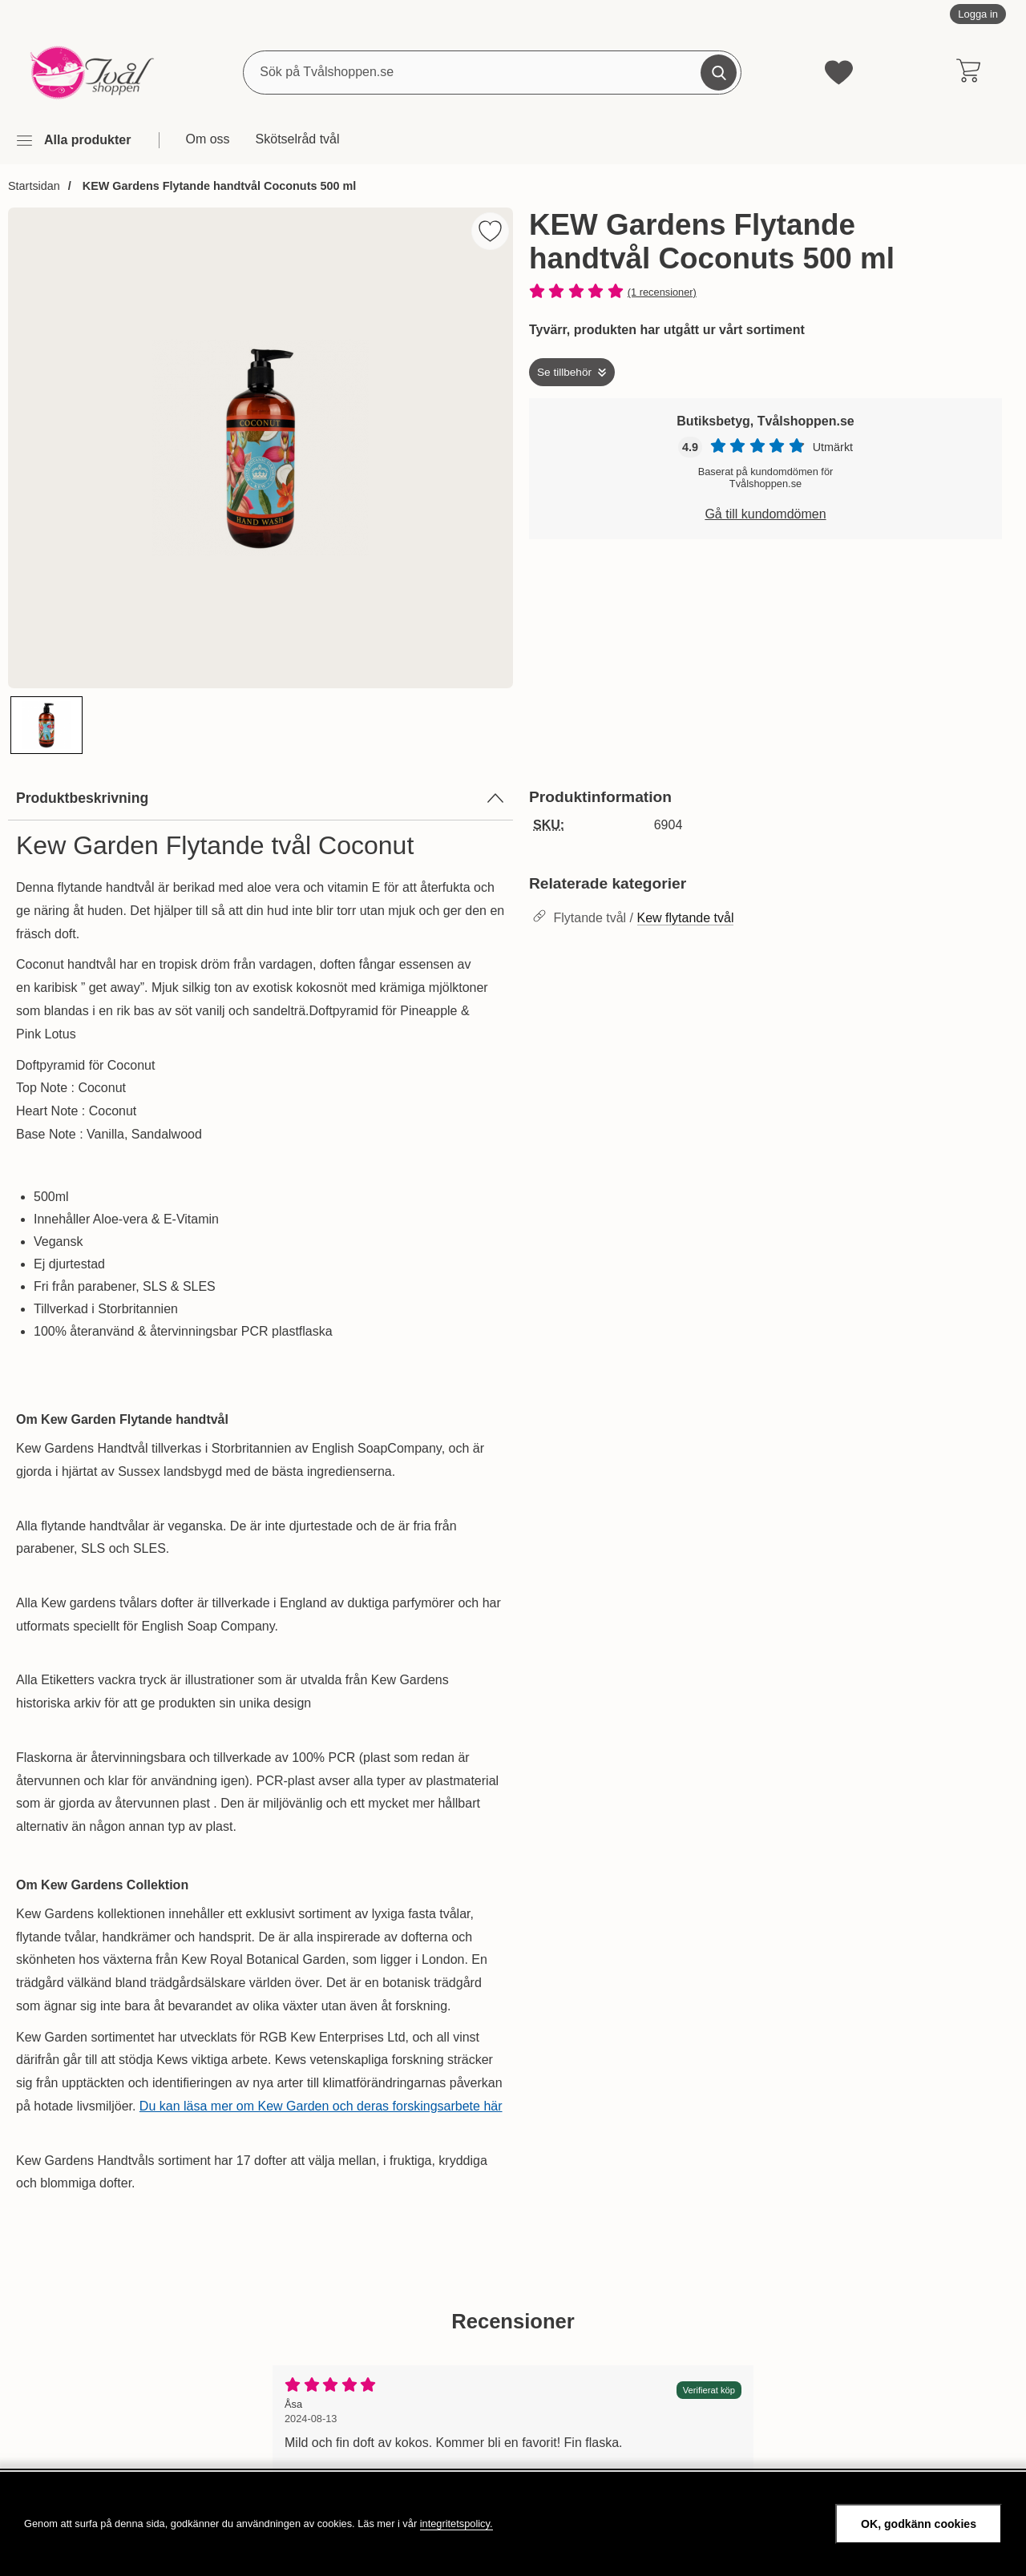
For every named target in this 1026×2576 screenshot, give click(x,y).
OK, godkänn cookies (918, 2524)
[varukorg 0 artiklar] (968, 72)
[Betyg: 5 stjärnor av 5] (765, 291)
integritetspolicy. (456, 2524)
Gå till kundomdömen (765, 513)
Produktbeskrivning (260, 798)
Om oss (207, 139)
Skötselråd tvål (298, 139)
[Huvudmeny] (73, 140)
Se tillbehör (564, 371)
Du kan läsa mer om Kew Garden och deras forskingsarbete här (321, 2106)
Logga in (978, 14)
